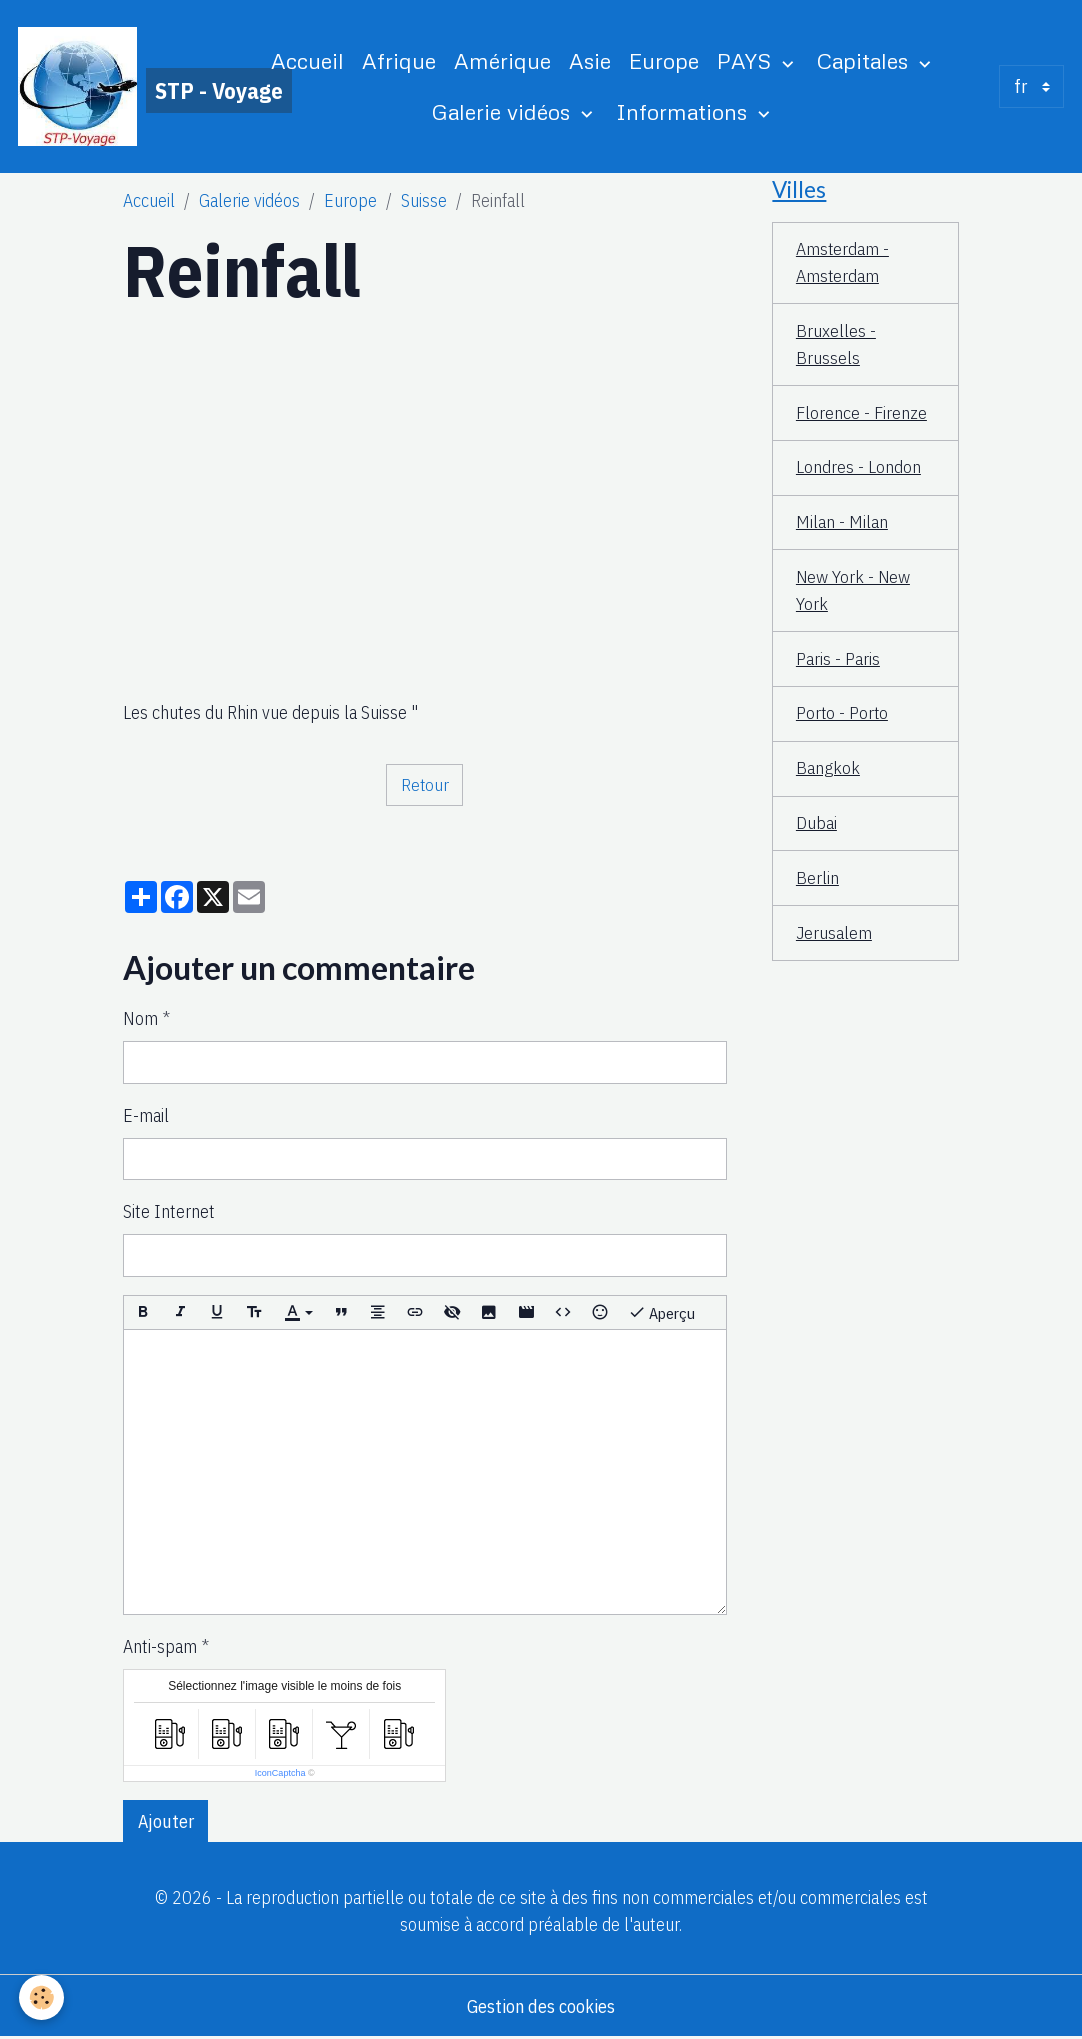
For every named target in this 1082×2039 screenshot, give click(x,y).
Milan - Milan (842, 524)
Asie (591, 61)
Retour (424, 784)
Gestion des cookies (541, 2007)
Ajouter (166, 1821)
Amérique (503, 61)
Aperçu (661, 1313)
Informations (685, 111)
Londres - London (858, 469)
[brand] (118, 87)
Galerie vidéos (505, 111)
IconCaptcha (280, 1774)
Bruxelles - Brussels (836, 346)
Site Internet (169, 1212)
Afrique (400, 61)
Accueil (308, 61)
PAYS (748, 61)
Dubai (816, 826)
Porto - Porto (843, 716)
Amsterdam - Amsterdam (843, 264)
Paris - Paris (838, 661)
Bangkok (828, 771)
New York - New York (854, 593)
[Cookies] (42, 1997)
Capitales (866, 61)
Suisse (424, 201)
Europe (665, 61)
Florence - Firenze (861, 414)
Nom (140, 1019)
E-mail (146, 1116)
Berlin (817, 881)
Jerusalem (834, 936)
